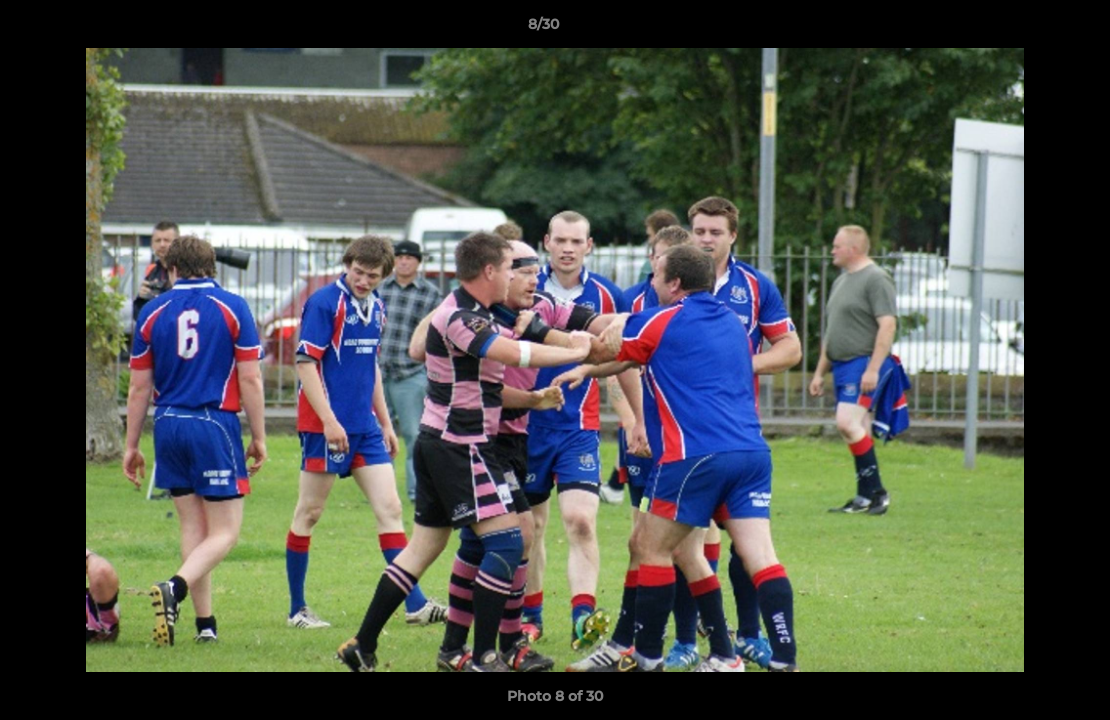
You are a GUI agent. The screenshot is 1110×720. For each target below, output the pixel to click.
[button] (1026, 29)
